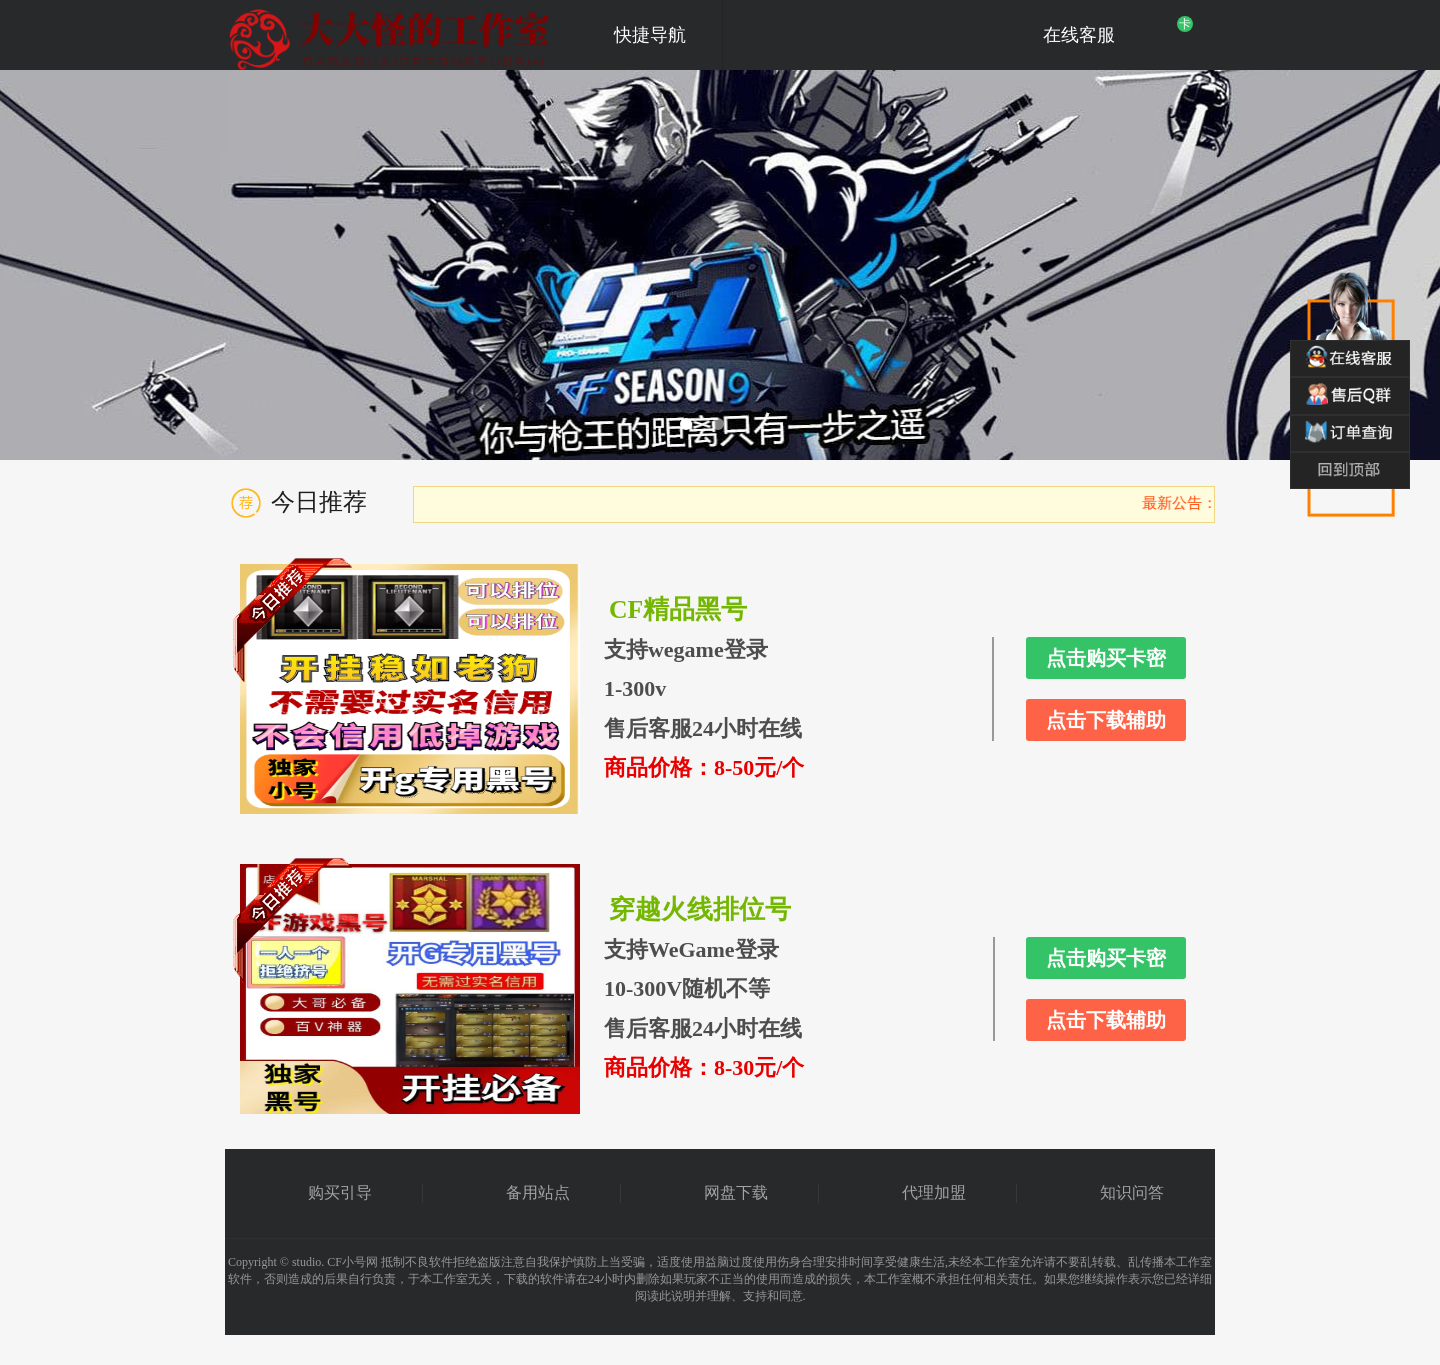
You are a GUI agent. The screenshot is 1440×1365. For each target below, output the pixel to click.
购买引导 (340, 1192)
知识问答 (1132, 1192)
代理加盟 (934, 1192)
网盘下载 (736, 1192)
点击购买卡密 (1106, 658)
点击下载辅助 (1106, 720)
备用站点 (538, 1192)
